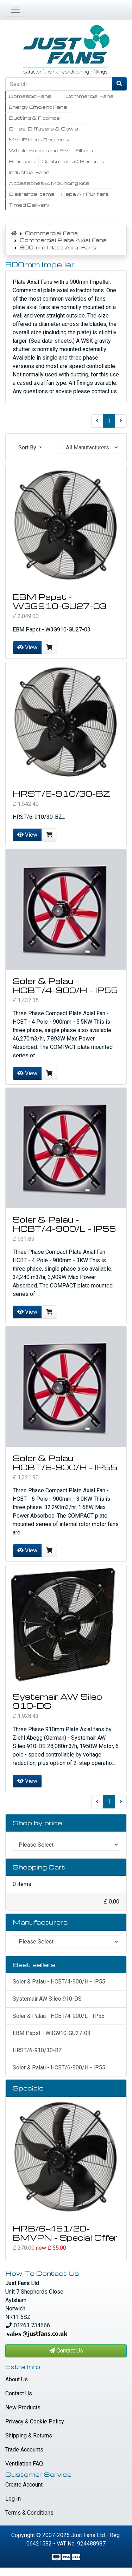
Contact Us (18, 2393)
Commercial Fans (89, 96)
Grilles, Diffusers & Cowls (43, 129)
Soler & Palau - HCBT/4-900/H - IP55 (65, 985)
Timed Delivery (29, 205)
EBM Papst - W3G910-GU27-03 (59, 601)
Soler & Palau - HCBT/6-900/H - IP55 (65, 1462)
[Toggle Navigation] (15, 10)
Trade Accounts (24, 2449)
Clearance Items (32, 194)
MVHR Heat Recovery (39, 139)
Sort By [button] (28, 447)
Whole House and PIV (39, 150)
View (27, 647)
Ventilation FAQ (24, 2463)
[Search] (58, 84)
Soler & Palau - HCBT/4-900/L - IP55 (64, 1224)
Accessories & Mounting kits (49, 183)
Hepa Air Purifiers (85, 194)
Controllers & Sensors (73, 161)
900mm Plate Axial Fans (58, 247)
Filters (84, 150)
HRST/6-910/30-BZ (61, 793)
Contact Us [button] (66, 2350)
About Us (16, 2379)
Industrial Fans (29, 172)
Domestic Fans (30, 96)
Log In (13, 2498)
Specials (28, 2088)
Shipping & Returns (28, 2435)
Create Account (24, 2484)
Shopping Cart (39, 1867)
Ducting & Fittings (34, 118)
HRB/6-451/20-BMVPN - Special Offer (65, 2232)
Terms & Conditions (29, 2512)
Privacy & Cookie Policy (34, 2421)
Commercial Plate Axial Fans (63, 239)
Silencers (22, 161)
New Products (22, 2407)
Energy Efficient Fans (38, 107)
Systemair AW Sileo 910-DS (57, 1701)
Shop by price (37, 1823)
